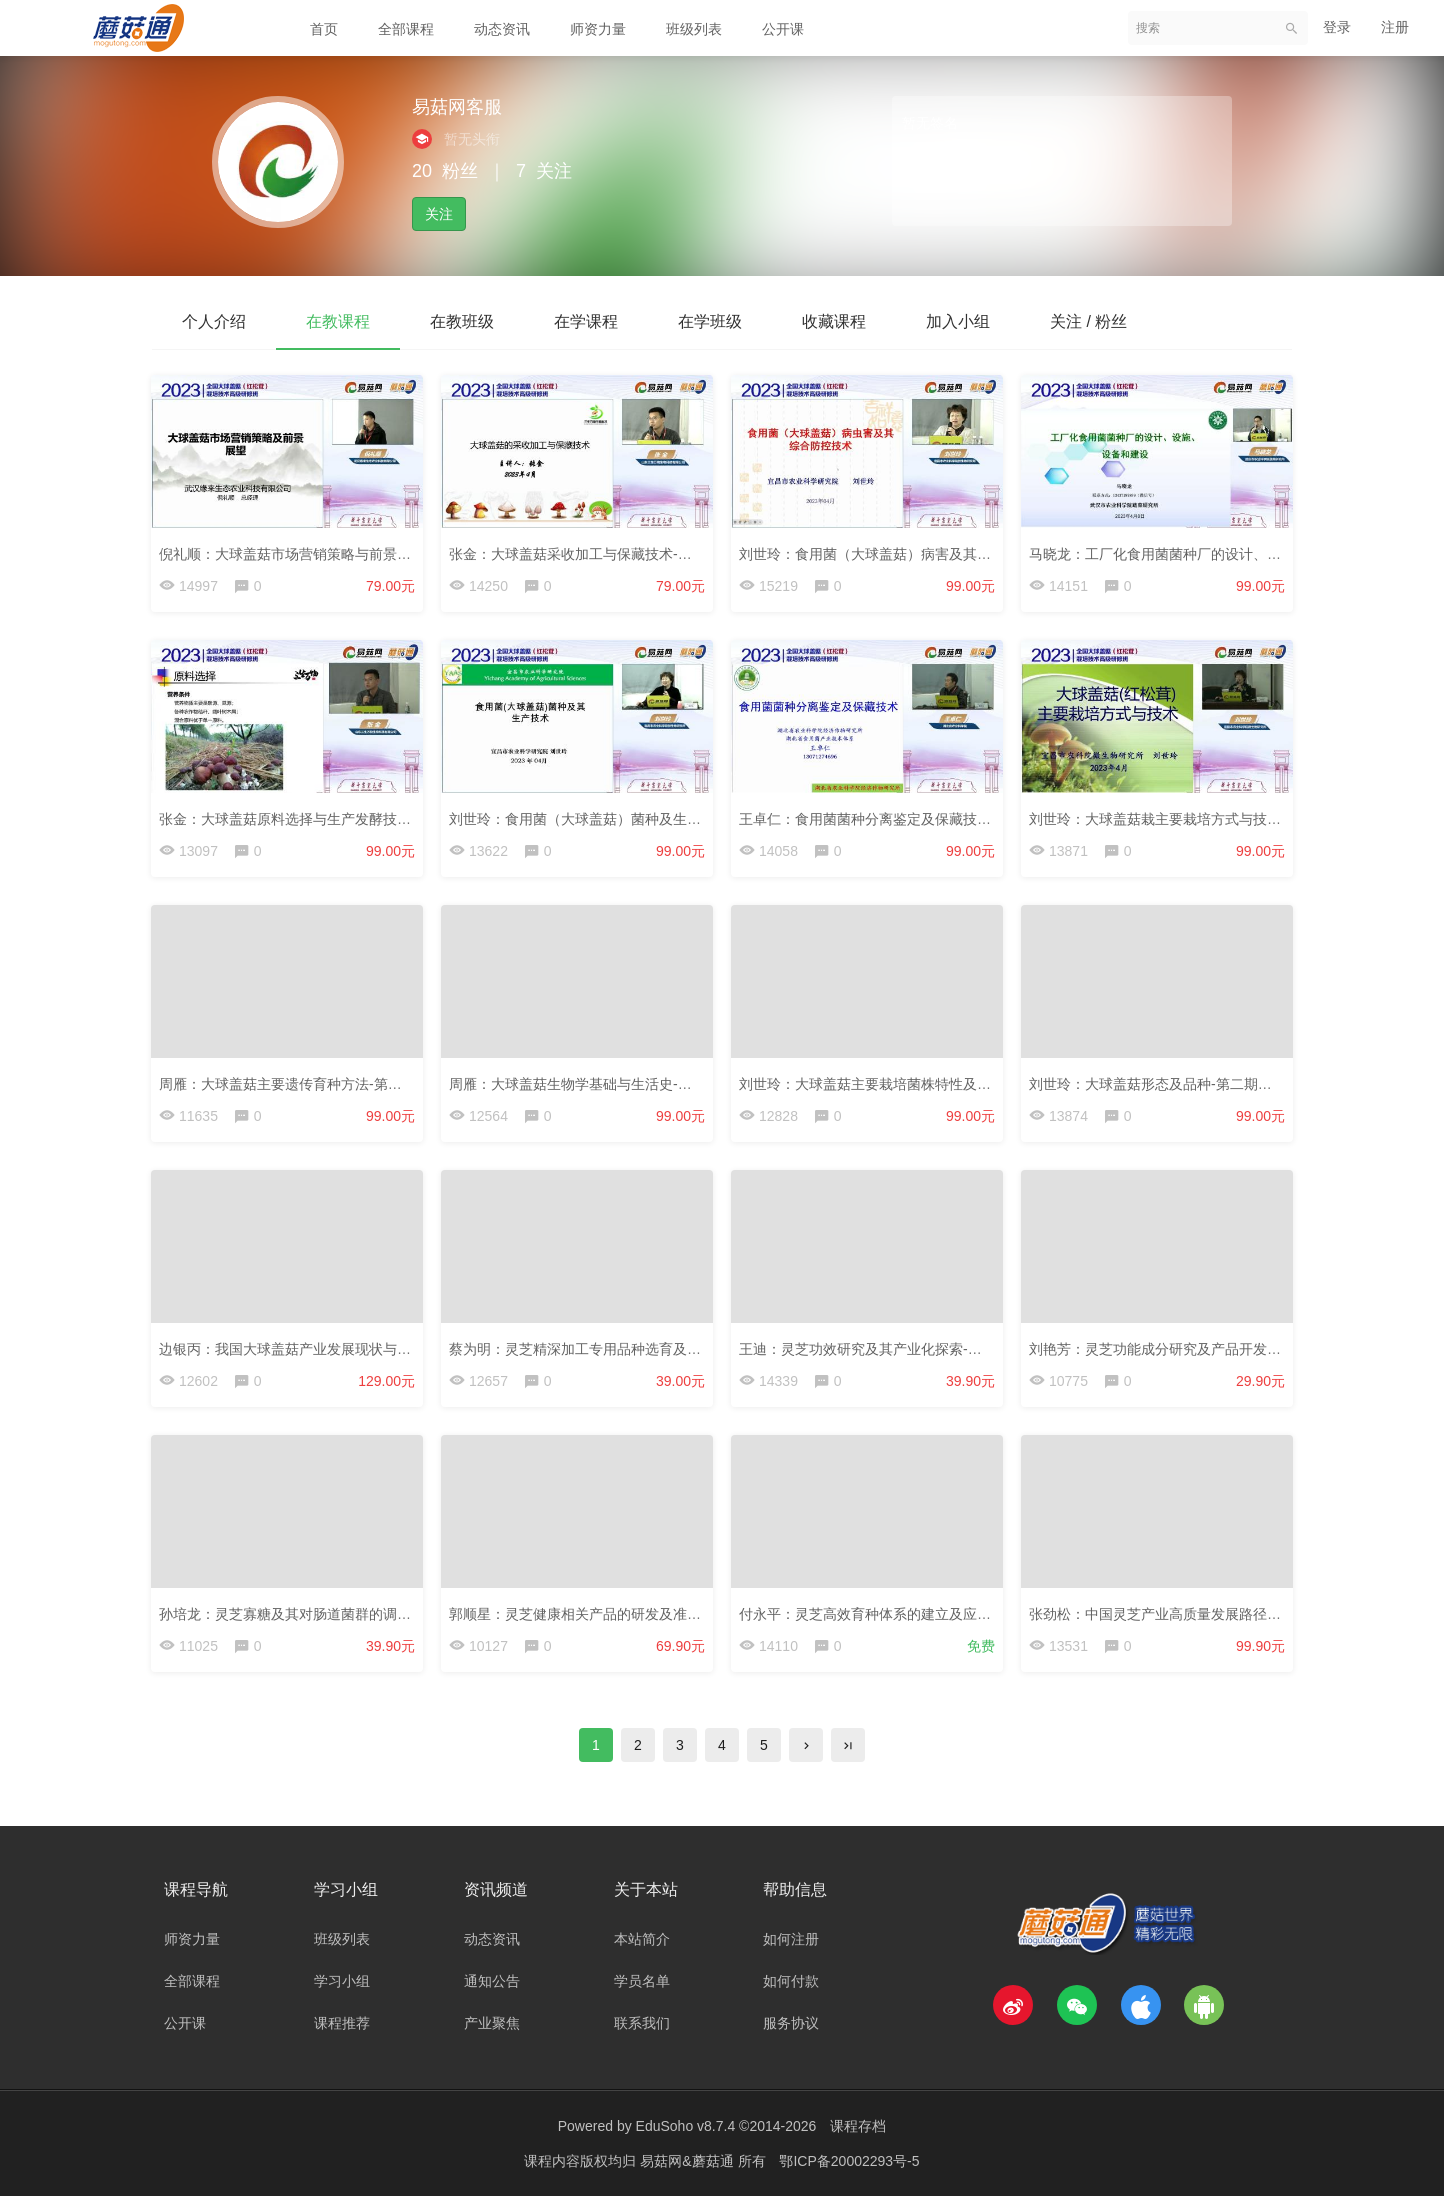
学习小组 (342, 1986)
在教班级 (462, 321)
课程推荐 (342, 2028)
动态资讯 (502, 29)
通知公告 (492, 1986)
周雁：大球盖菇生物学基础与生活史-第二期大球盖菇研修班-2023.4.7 (664, 1084)
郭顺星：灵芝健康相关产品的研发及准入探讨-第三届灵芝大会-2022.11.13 (678, 1616)
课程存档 (858, 2131)
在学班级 (710, 321)
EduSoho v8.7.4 (686, 2131)
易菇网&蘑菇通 (688, 2166)
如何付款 (791, 1986)
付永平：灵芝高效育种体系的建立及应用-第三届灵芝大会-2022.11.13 (954, 1616)
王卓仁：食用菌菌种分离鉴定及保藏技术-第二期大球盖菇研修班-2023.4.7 (968, 819)
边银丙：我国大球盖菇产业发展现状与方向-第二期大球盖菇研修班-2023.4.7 (395, 1350)
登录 (1337, 27)
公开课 (783, 29)
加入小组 (958, 321)
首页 (324, 29)
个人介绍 (214, 321)
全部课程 (406, 29)
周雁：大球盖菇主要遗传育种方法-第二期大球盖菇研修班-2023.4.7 (367, 1084)
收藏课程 (834, 321)
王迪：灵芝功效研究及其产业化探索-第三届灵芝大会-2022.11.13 (940, 1350)
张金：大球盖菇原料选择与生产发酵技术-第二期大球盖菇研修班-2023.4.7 (388, 819)
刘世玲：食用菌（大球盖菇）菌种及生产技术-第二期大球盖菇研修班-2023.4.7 (692, 819)
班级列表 (694, 29)
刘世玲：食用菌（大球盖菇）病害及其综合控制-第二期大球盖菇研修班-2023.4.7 (989, 553)
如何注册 (791, 1944)
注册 (1395, 27)
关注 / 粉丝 (1088, 321)
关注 (439, 214)
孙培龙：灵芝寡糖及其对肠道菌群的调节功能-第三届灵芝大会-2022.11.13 (388, 1616)
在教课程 (338, 321)
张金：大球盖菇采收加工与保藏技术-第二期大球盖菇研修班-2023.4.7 (664, 553)
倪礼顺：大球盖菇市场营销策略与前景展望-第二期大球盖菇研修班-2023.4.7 (395, 553)
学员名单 (642, 1986)
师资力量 (598, 29)
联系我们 (642, 2028)
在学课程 (586, 321)
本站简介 (642, 1944)
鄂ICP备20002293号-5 (849, 2166)
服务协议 (791, 2028)
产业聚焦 (492, 2028)
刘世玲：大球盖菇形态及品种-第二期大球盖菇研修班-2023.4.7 (1223, 1084)
